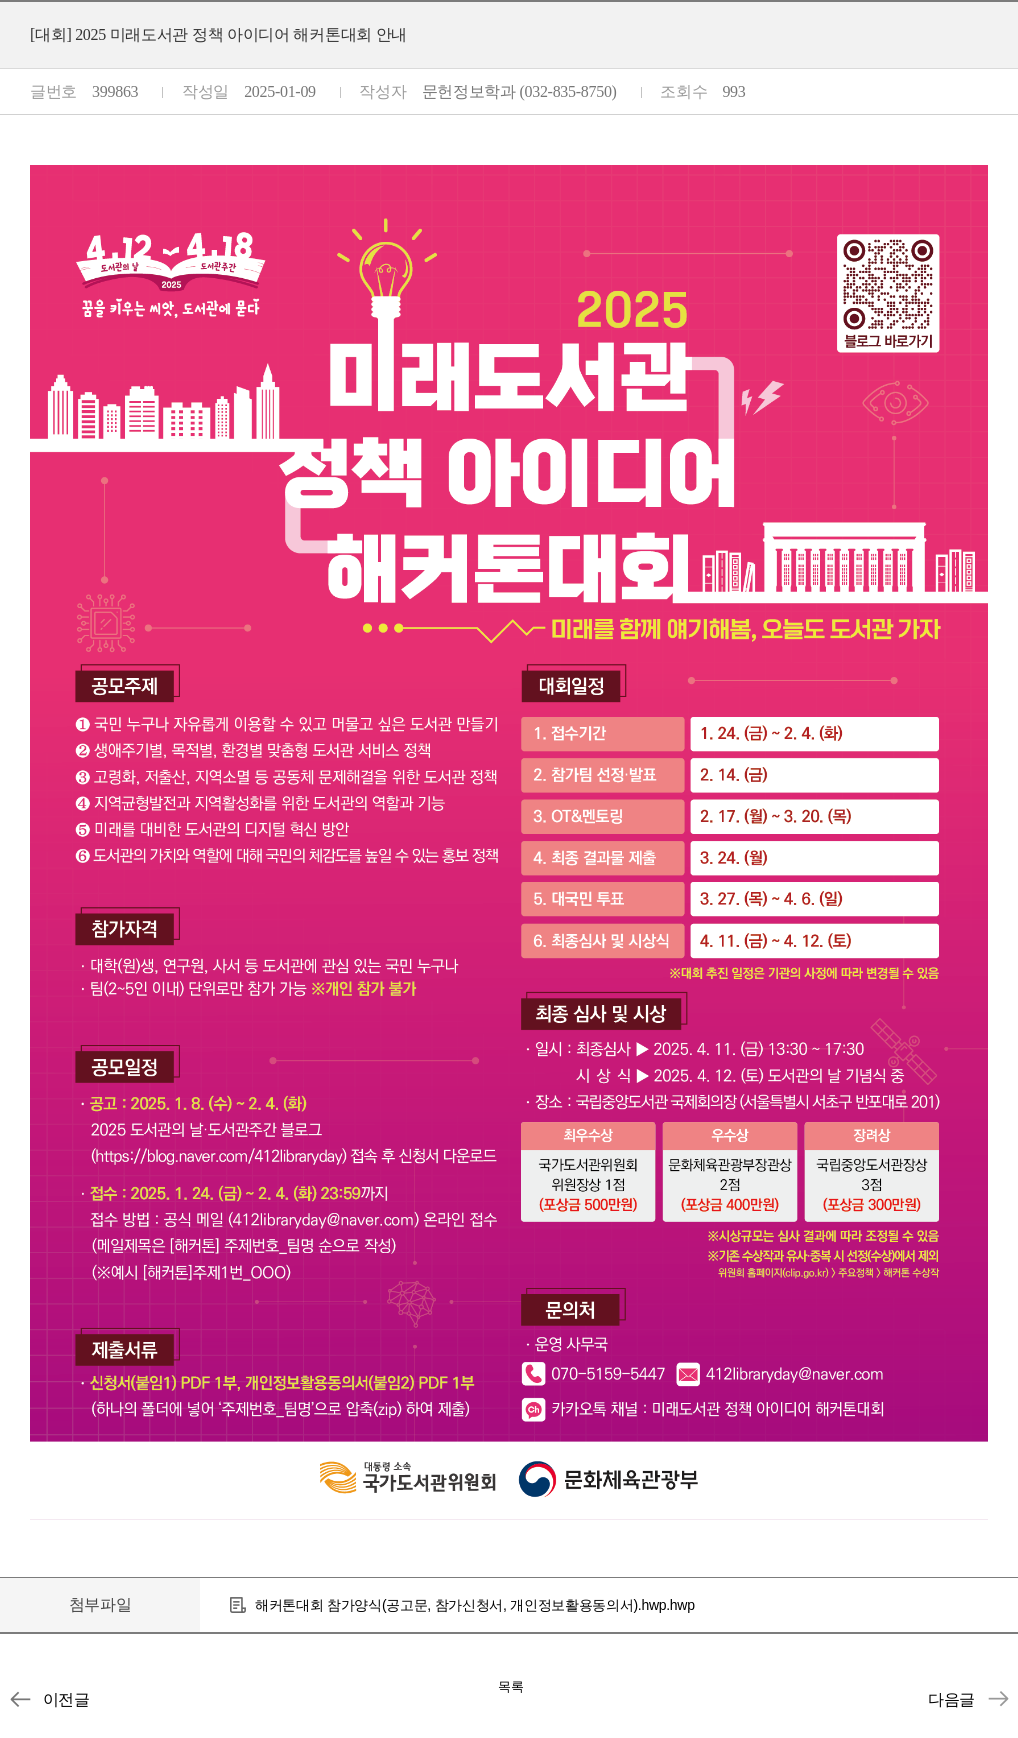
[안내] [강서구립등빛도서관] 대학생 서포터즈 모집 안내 (998, 1699)
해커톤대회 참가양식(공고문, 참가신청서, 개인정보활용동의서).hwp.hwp (475, 1605)
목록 (511, 1686)
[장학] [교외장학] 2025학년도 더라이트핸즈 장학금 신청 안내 (20, 1699)
